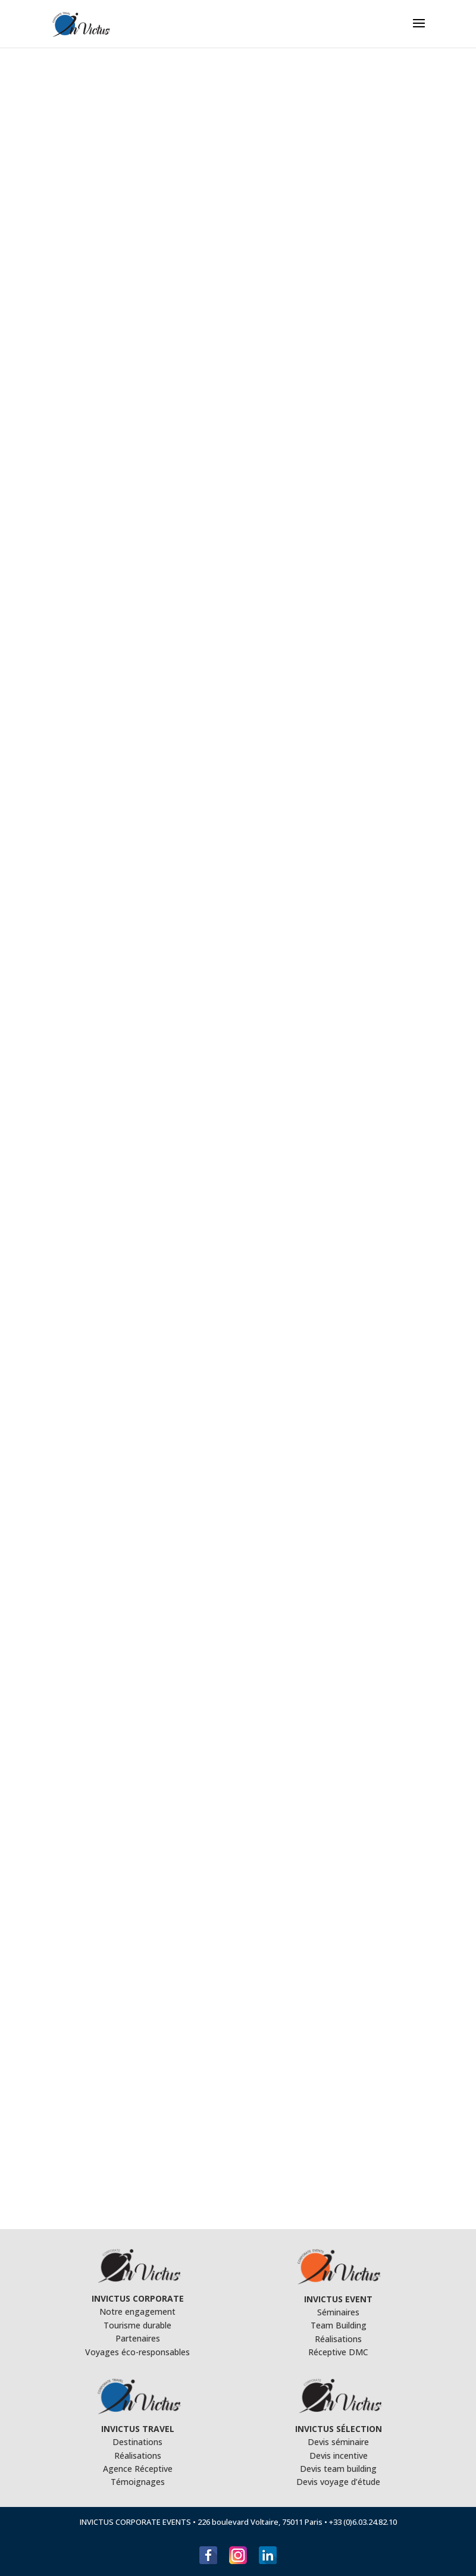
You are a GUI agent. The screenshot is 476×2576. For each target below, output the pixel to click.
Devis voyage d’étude (338, 2481)
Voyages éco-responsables (137, 2352)
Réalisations (338, 2339)
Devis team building (338, 2468)
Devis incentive (338, 2455)
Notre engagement (137, 2311)
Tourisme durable (137, 2325)
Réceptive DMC (338, 2352)
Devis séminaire (338, 2441)
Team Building (339, 2325)
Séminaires (338, 2312)
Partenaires (137, 2338)
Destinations (137, 2441)
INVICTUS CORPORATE (138, 2298)
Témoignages (138, 2481)
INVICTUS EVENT (338, 2299)
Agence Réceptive (138, 2468)
